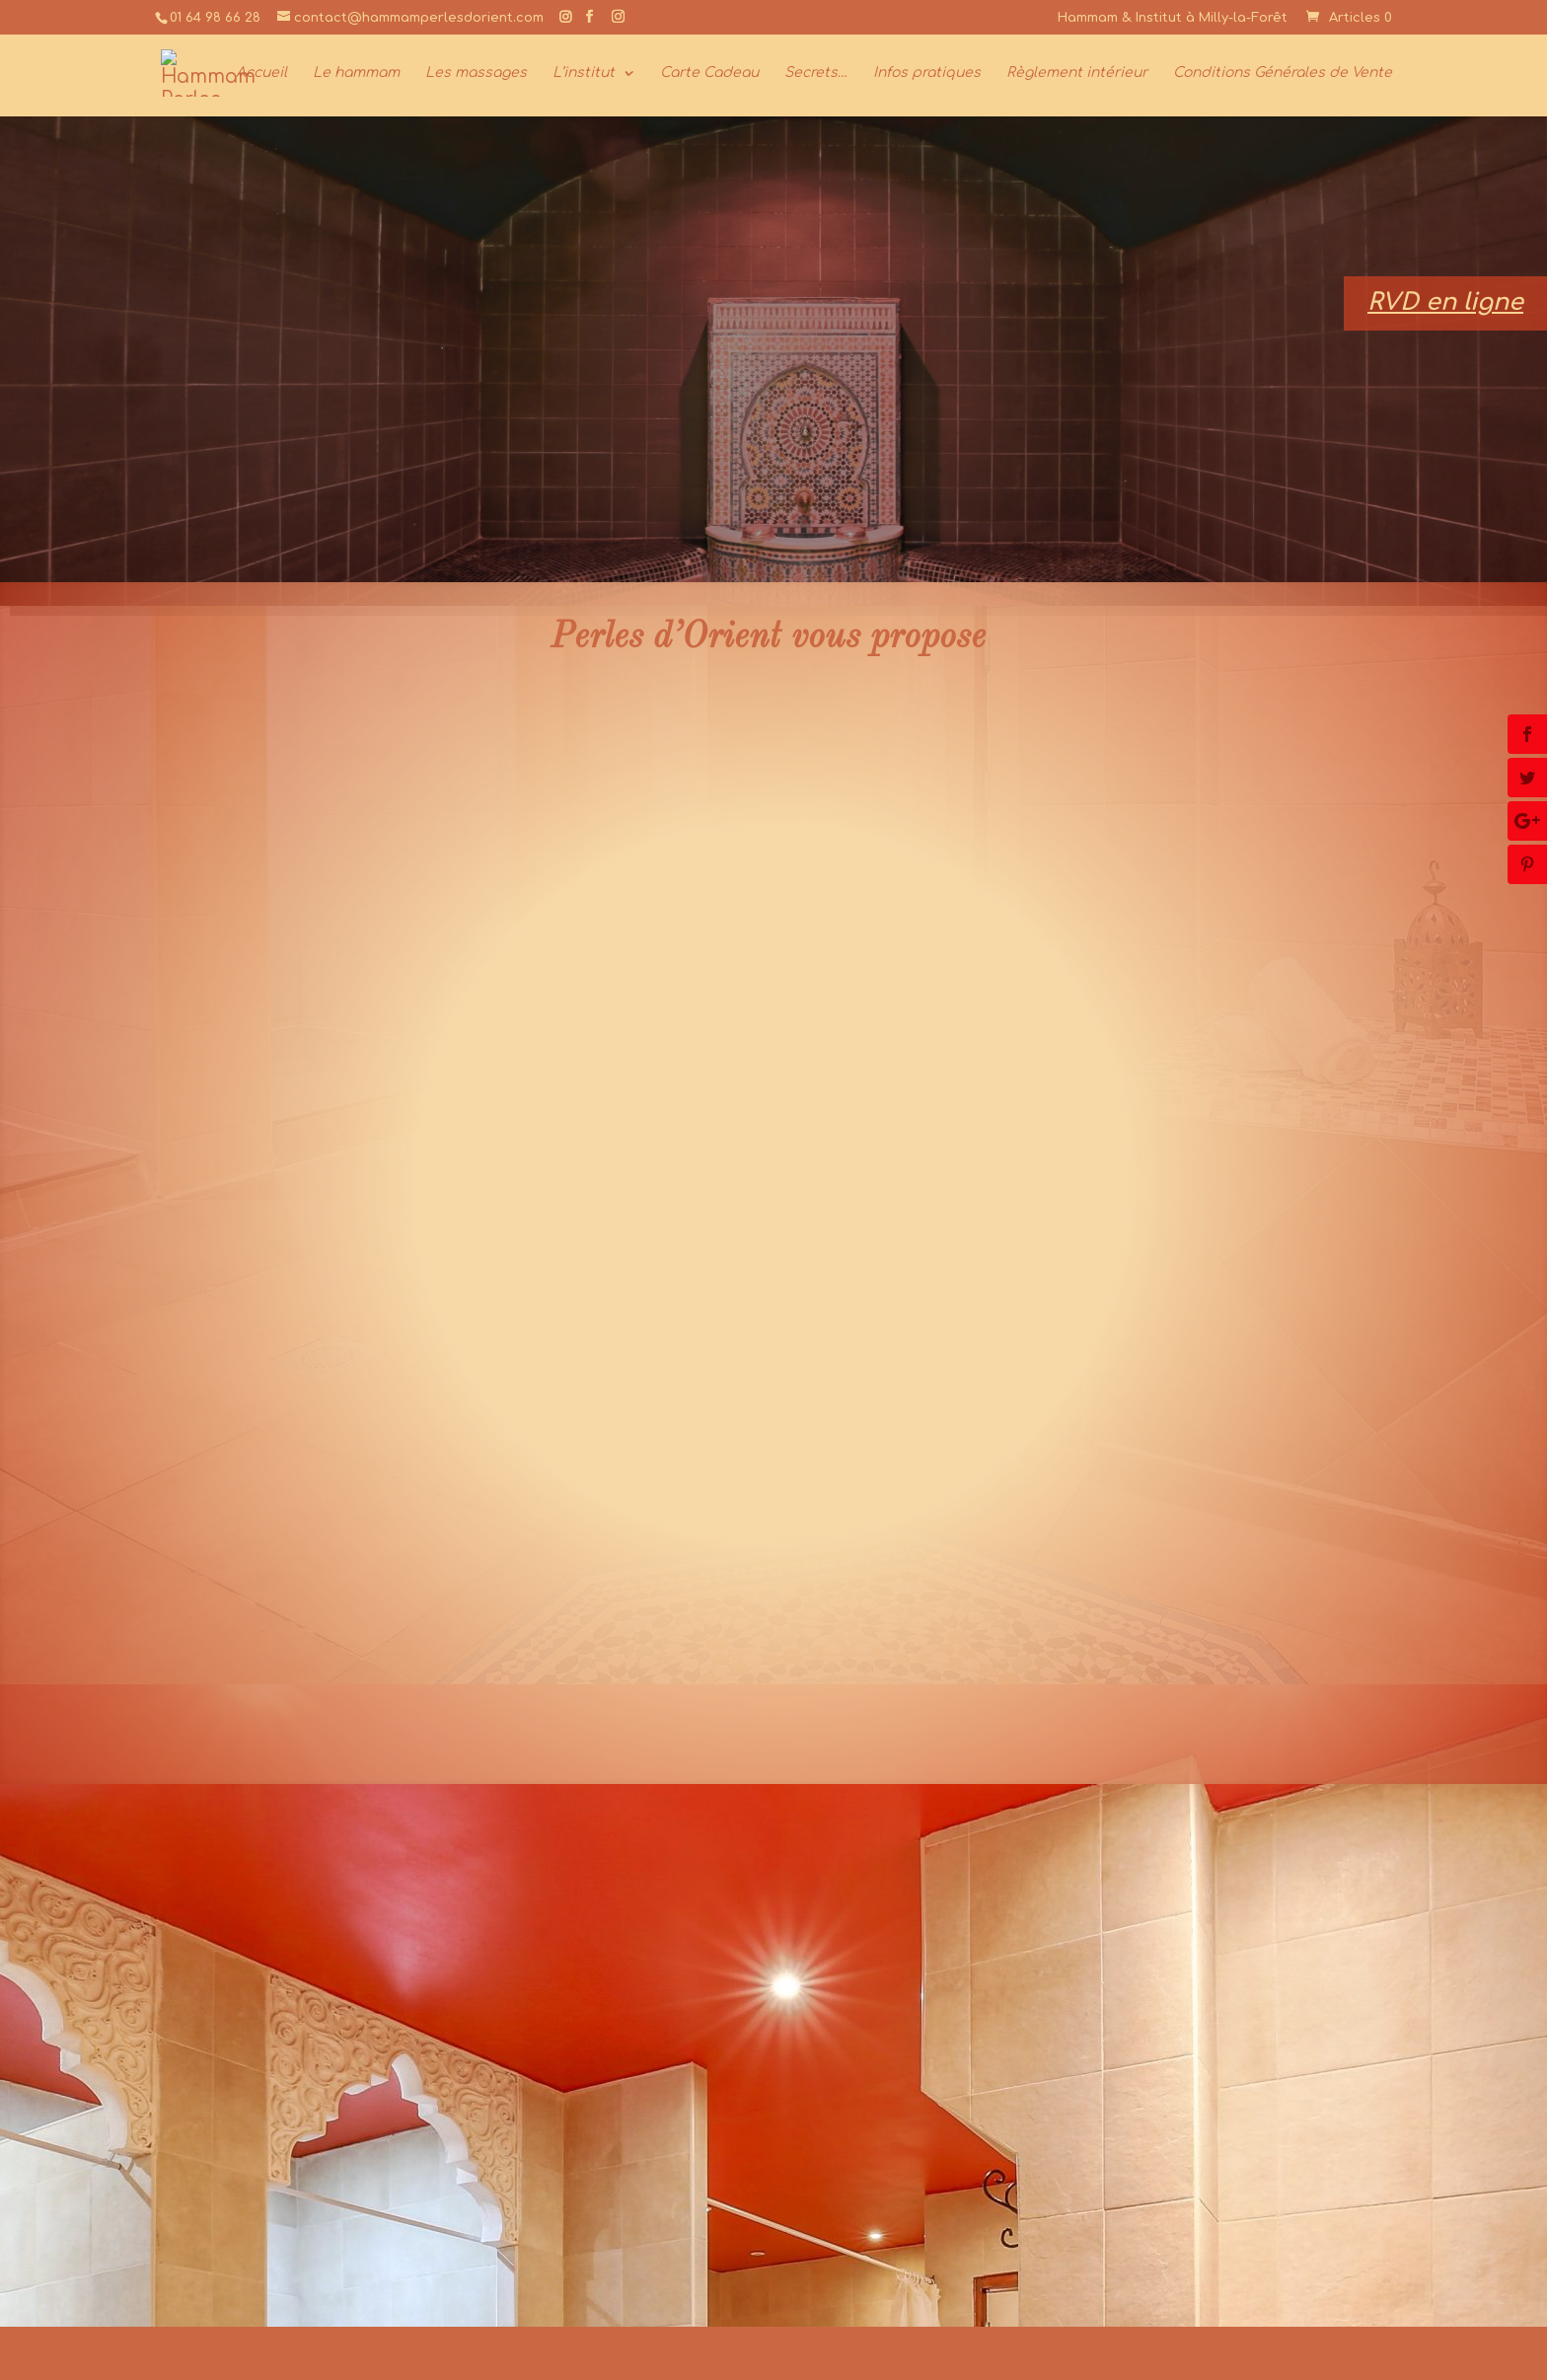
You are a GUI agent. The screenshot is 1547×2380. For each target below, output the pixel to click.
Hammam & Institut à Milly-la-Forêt (1173, 18)
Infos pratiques (927, 73)
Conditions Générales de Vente (1282, 73)
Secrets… (815, 73)
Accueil (261, 73)
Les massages (476, 73)
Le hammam (356, 73)
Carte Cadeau (709, 73)
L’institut (583, 73)
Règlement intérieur (1076, 73)
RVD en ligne (1445, 302)
